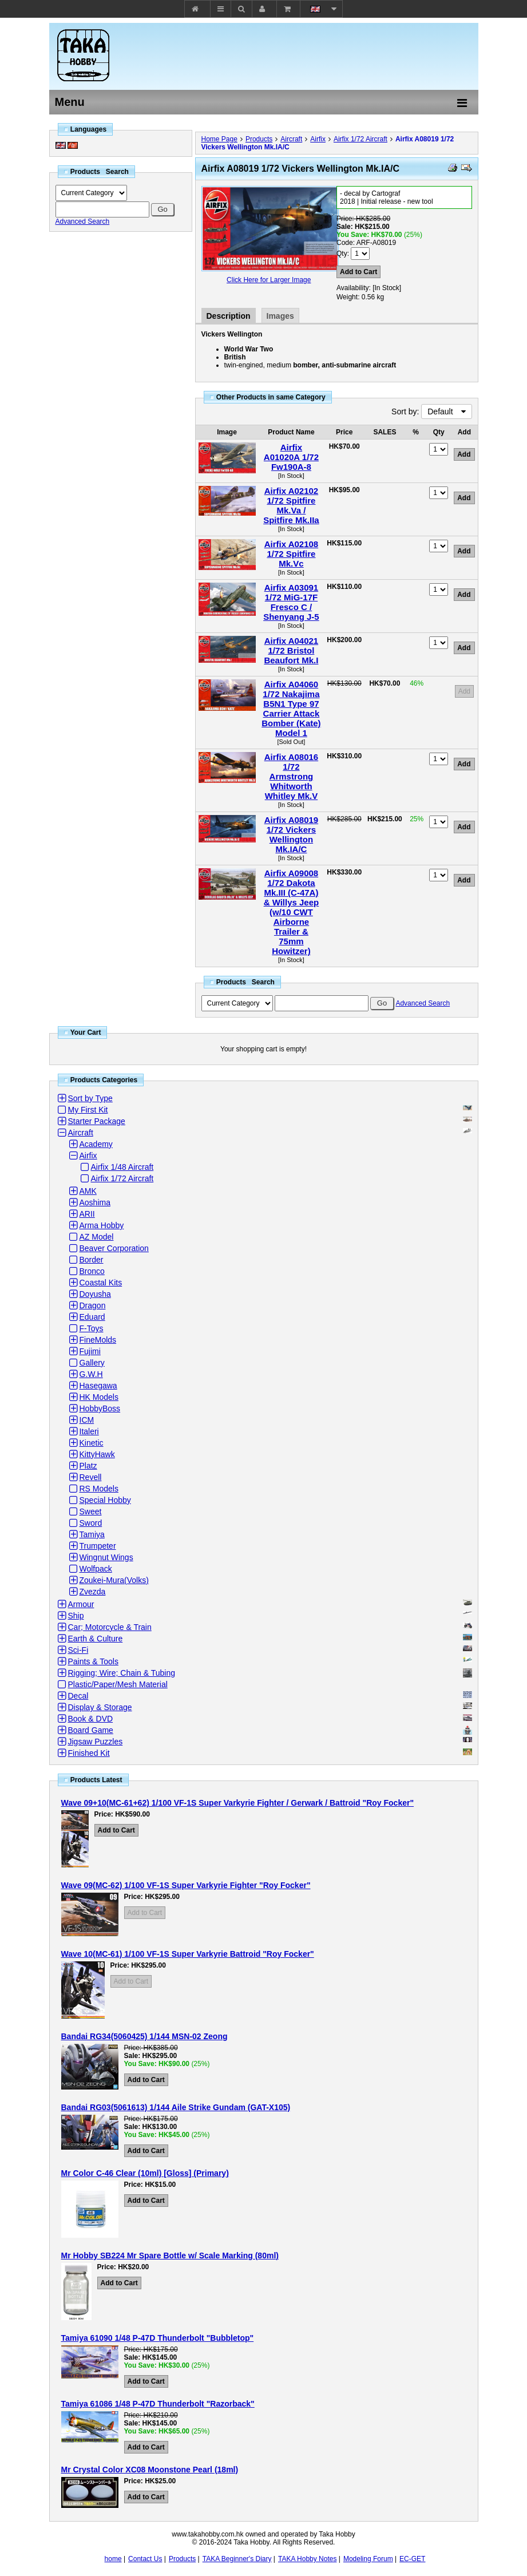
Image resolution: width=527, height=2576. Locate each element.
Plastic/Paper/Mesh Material (118, 1684)
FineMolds (98, 1339)
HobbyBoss (100, 1408)
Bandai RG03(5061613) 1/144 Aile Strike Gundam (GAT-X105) (176, 2107)
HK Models (99, 1397)
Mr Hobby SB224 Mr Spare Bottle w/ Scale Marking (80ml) (170, 2255)
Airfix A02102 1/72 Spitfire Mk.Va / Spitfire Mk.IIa (291, 505)
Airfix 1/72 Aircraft (360, 139)
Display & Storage (100, 1707)
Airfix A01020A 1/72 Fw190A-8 (291, 457)
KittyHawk (97, 1454)
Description (229, 315)
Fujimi (90, 1351)
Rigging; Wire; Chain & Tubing (122, 1672)
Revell (91, 1477)
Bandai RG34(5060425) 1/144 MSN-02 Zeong (144, 2036)
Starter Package (96, 1121)
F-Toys (92, 1328)
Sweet (91, 1511)
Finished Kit (89, 1753)
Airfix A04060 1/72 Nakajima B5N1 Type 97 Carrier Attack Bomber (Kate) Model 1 (290, 708)
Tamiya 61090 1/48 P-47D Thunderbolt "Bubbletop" (157, 2337)
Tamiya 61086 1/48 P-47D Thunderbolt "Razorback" (158, 2403)
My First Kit (88, 1109)
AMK (88, 1191)
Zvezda (93, 1591)
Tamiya (92, 1534)
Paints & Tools (93, 1661)
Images (280, 315)
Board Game (90, 1730)
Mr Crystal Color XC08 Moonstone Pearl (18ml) (150, 2469)
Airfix (318, 139)
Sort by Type (90, 1098)
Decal (78, 1695)
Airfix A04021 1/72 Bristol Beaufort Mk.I (291, 650)
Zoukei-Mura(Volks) (114, 1580)
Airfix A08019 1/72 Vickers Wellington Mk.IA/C (291, 834)
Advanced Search (83, 221)
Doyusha (95, 1294)
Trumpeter (98, 1545)
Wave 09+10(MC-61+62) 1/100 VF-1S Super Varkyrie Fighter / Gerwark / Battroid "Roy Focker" (237, 1802)
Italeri (89, 1431)
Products (258, 139)
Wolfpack (96, 1568)
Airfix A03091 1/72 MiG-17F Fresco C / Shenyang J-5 (291, 602)
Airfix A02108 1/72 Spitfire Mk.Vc (291, 553)
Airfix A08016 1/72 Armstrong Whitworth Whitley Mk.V (291, 776)
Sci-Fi (78, 1650)
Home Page (219, 139)
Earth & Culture (95, 1638)
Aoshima (95, 1202)
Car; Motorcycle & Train (110, 1627)
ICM (87, 1419)
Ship (76, 1615)
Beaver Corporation (114, 1248)
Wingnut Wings (106, 1557)
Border (92, 1259)
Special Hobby (105, 1500)
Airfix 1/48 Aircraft (122, 1167)
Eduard (92, 1316)
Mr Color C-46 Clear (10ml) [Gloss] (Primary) (145, 2173)
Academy (96, 1144)
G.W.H (91, 1374)
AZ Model (97, 1236)
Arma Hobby (102, 1225)
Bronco (92, 1271)
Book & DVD (90, 1718)
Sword (91, 1523)
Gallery (92, 1362)
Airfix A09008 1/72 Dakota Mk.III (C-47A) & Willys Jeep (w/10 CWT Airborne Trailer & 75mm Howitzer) (291, 912)
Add (464, 691)
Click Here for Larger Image (269, 280)
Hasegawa (98, 1385)
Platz (88, 1465)
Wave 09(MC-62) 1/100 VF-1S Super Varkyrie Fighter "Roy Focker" (186, 1885)
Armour (81, 1604)
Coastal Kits (101, 1282)
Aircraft (291, 139)
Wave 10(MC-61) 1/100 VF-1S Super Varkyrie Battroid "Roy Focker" (187, 1953)
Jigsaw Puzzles (95, 1741)
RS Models (99, 1488)
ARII (87, 1213)
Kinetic (92, 1442)
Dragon (93, 1305)
